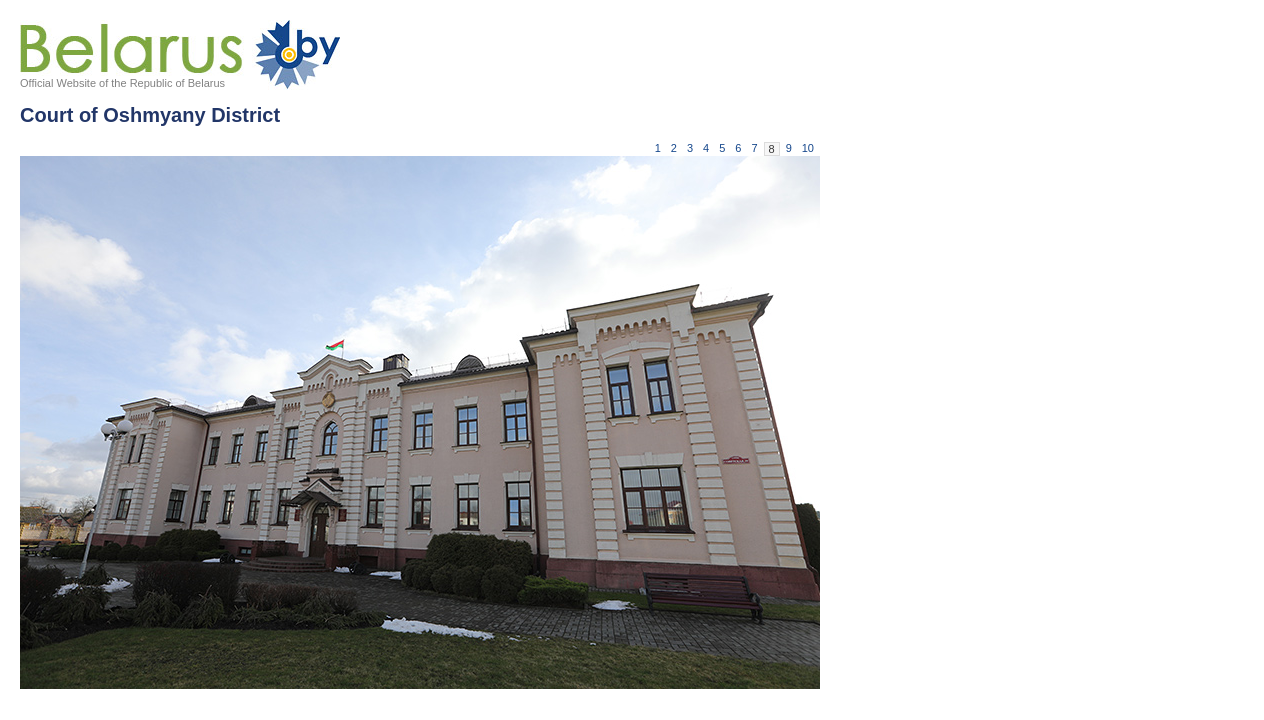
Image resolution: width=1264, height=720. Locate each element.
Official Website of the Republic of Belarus (122, 83)
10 (808, 148)
